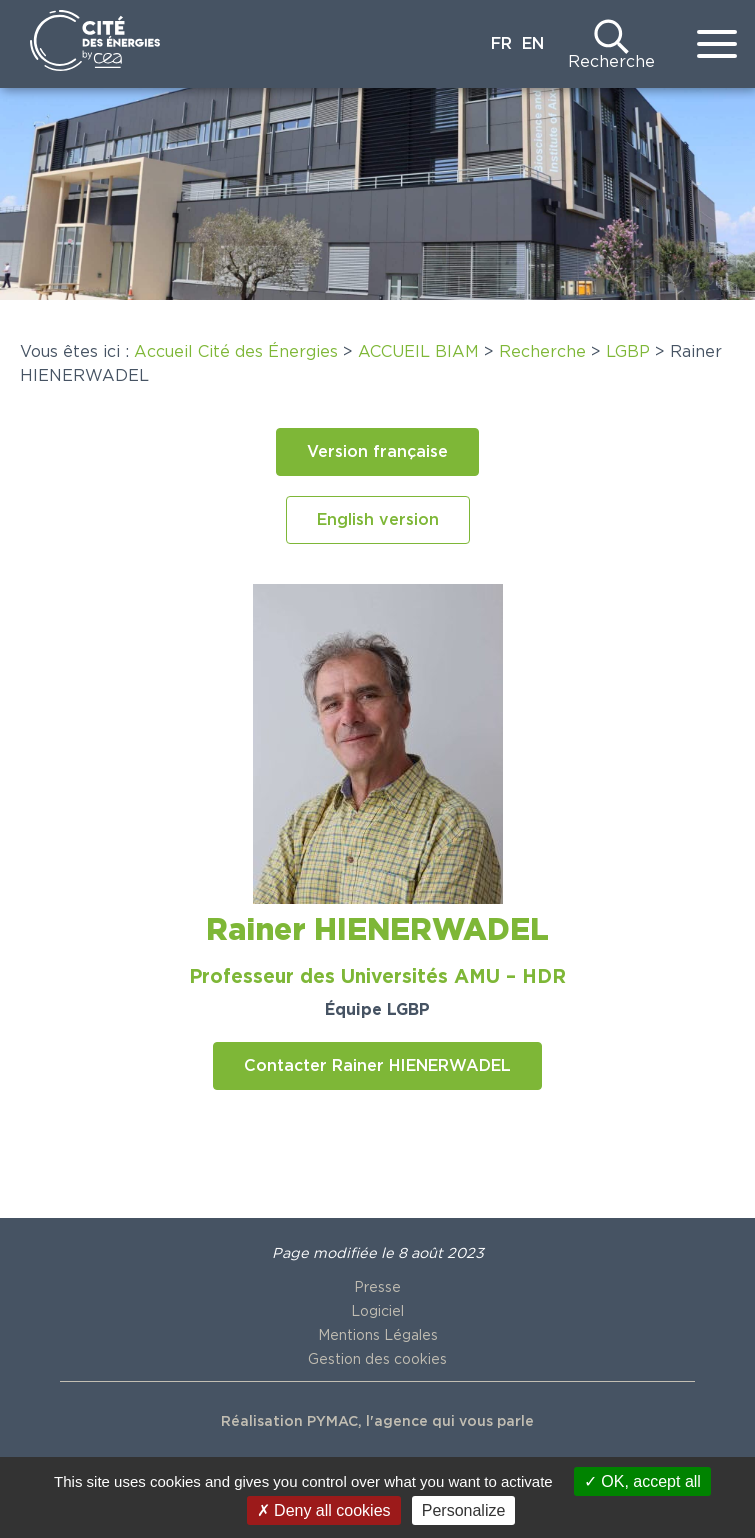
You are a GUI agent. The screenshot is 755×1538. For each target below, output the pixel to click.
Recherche (611, 62)
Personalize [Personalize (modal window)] (464, 1510)
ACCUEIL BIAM (418, 352)
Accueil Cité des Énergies (236, 352)
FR (501, 44)
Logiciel (377, 1312)
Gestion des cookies (377, 1360)
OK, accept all (642, 1481)
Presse (377, 1288)
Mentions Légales (378, 1336)
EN (533, 44)
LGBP (628, 352)
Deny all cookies (324, 1510)
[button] (377, 452)
